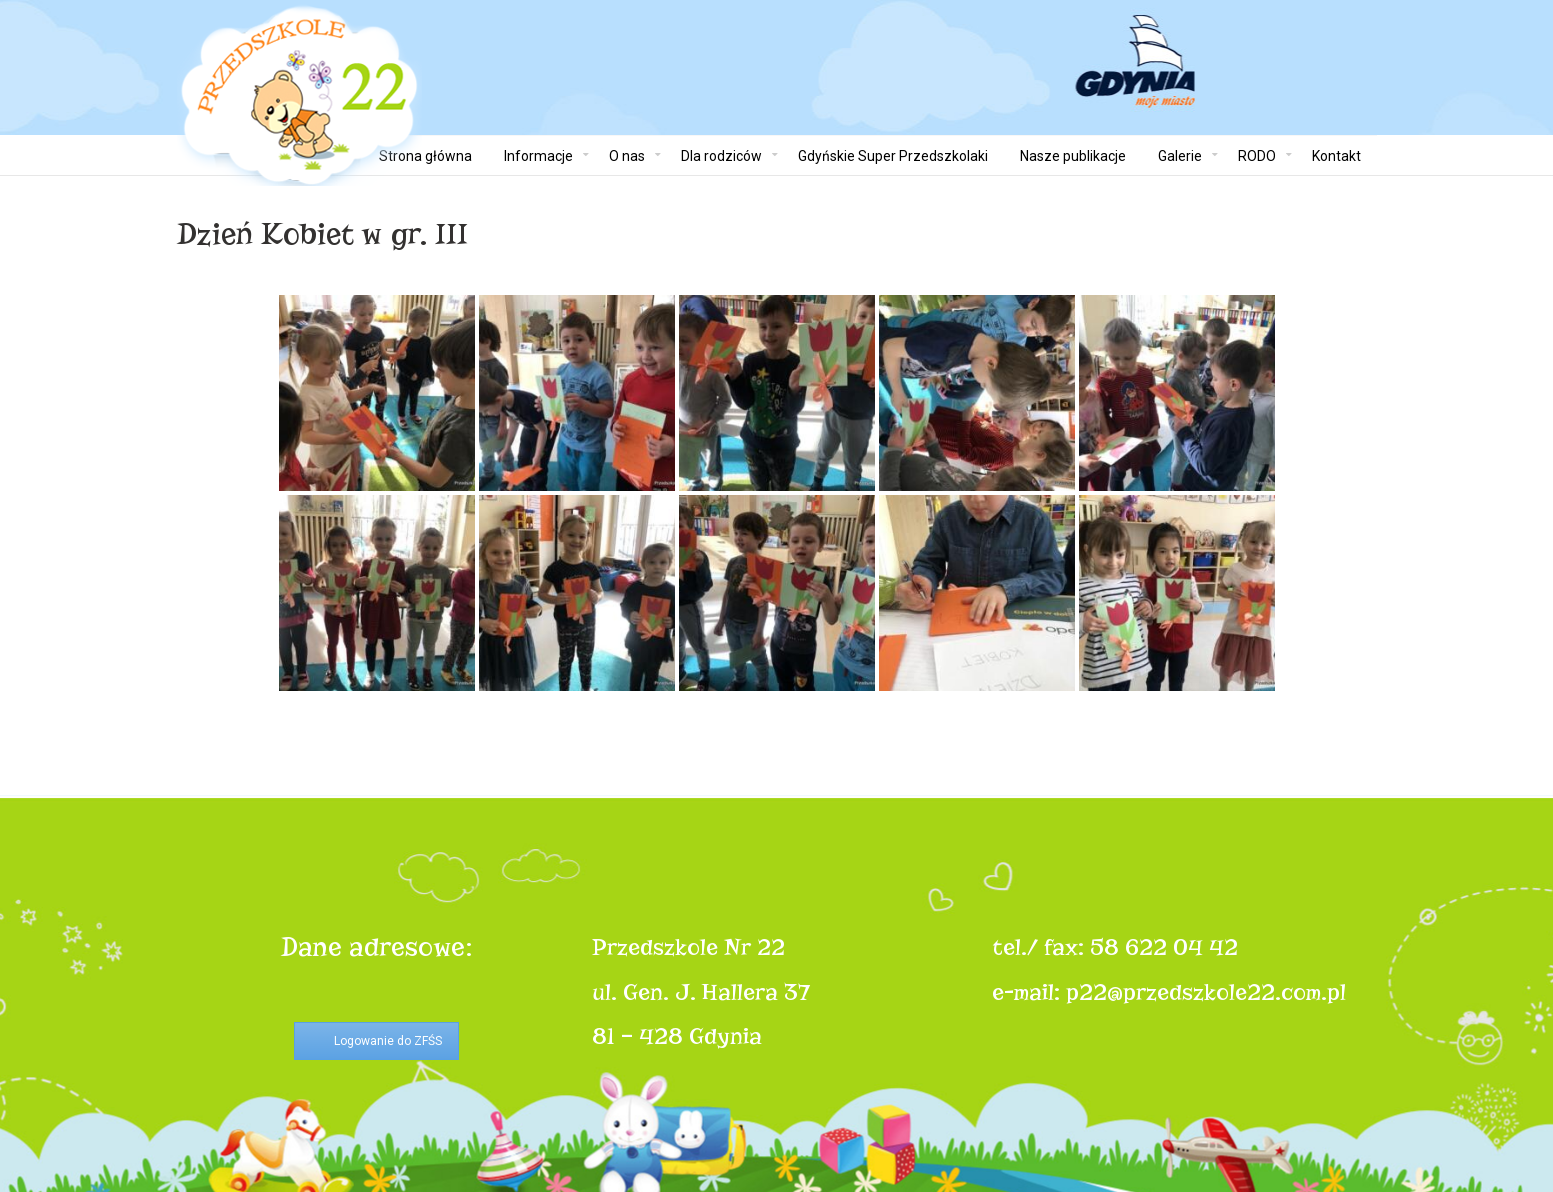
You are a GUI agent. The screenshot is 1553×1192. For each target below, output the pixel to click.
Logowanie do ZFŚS (388, 1041)
